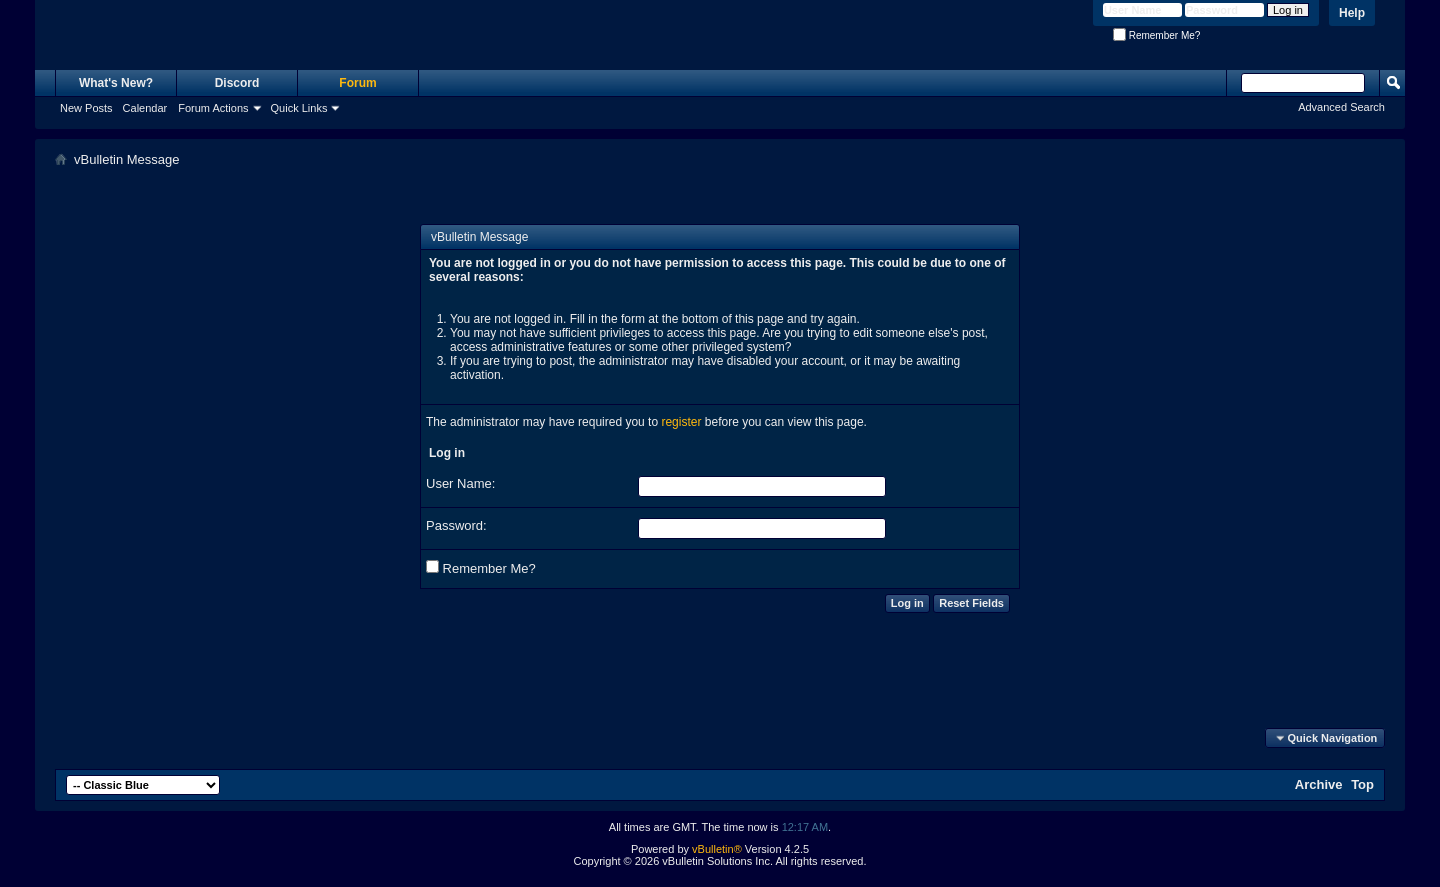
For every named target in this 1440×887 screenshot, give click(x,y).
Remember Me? (1156, 35)
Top (1362, 784)
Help (1352, 13)
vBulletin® (717, 849)
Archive (1319, 784)
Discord (237, 83)
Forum (357, 83)
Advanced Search (1341, 107)
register (681, 422)
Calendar (145, 108)
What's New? (116, 83)
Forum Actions (213, 108)
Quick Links (299, 108)
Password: (456, 525)
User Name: (460, 483)
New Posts (86, 108)
